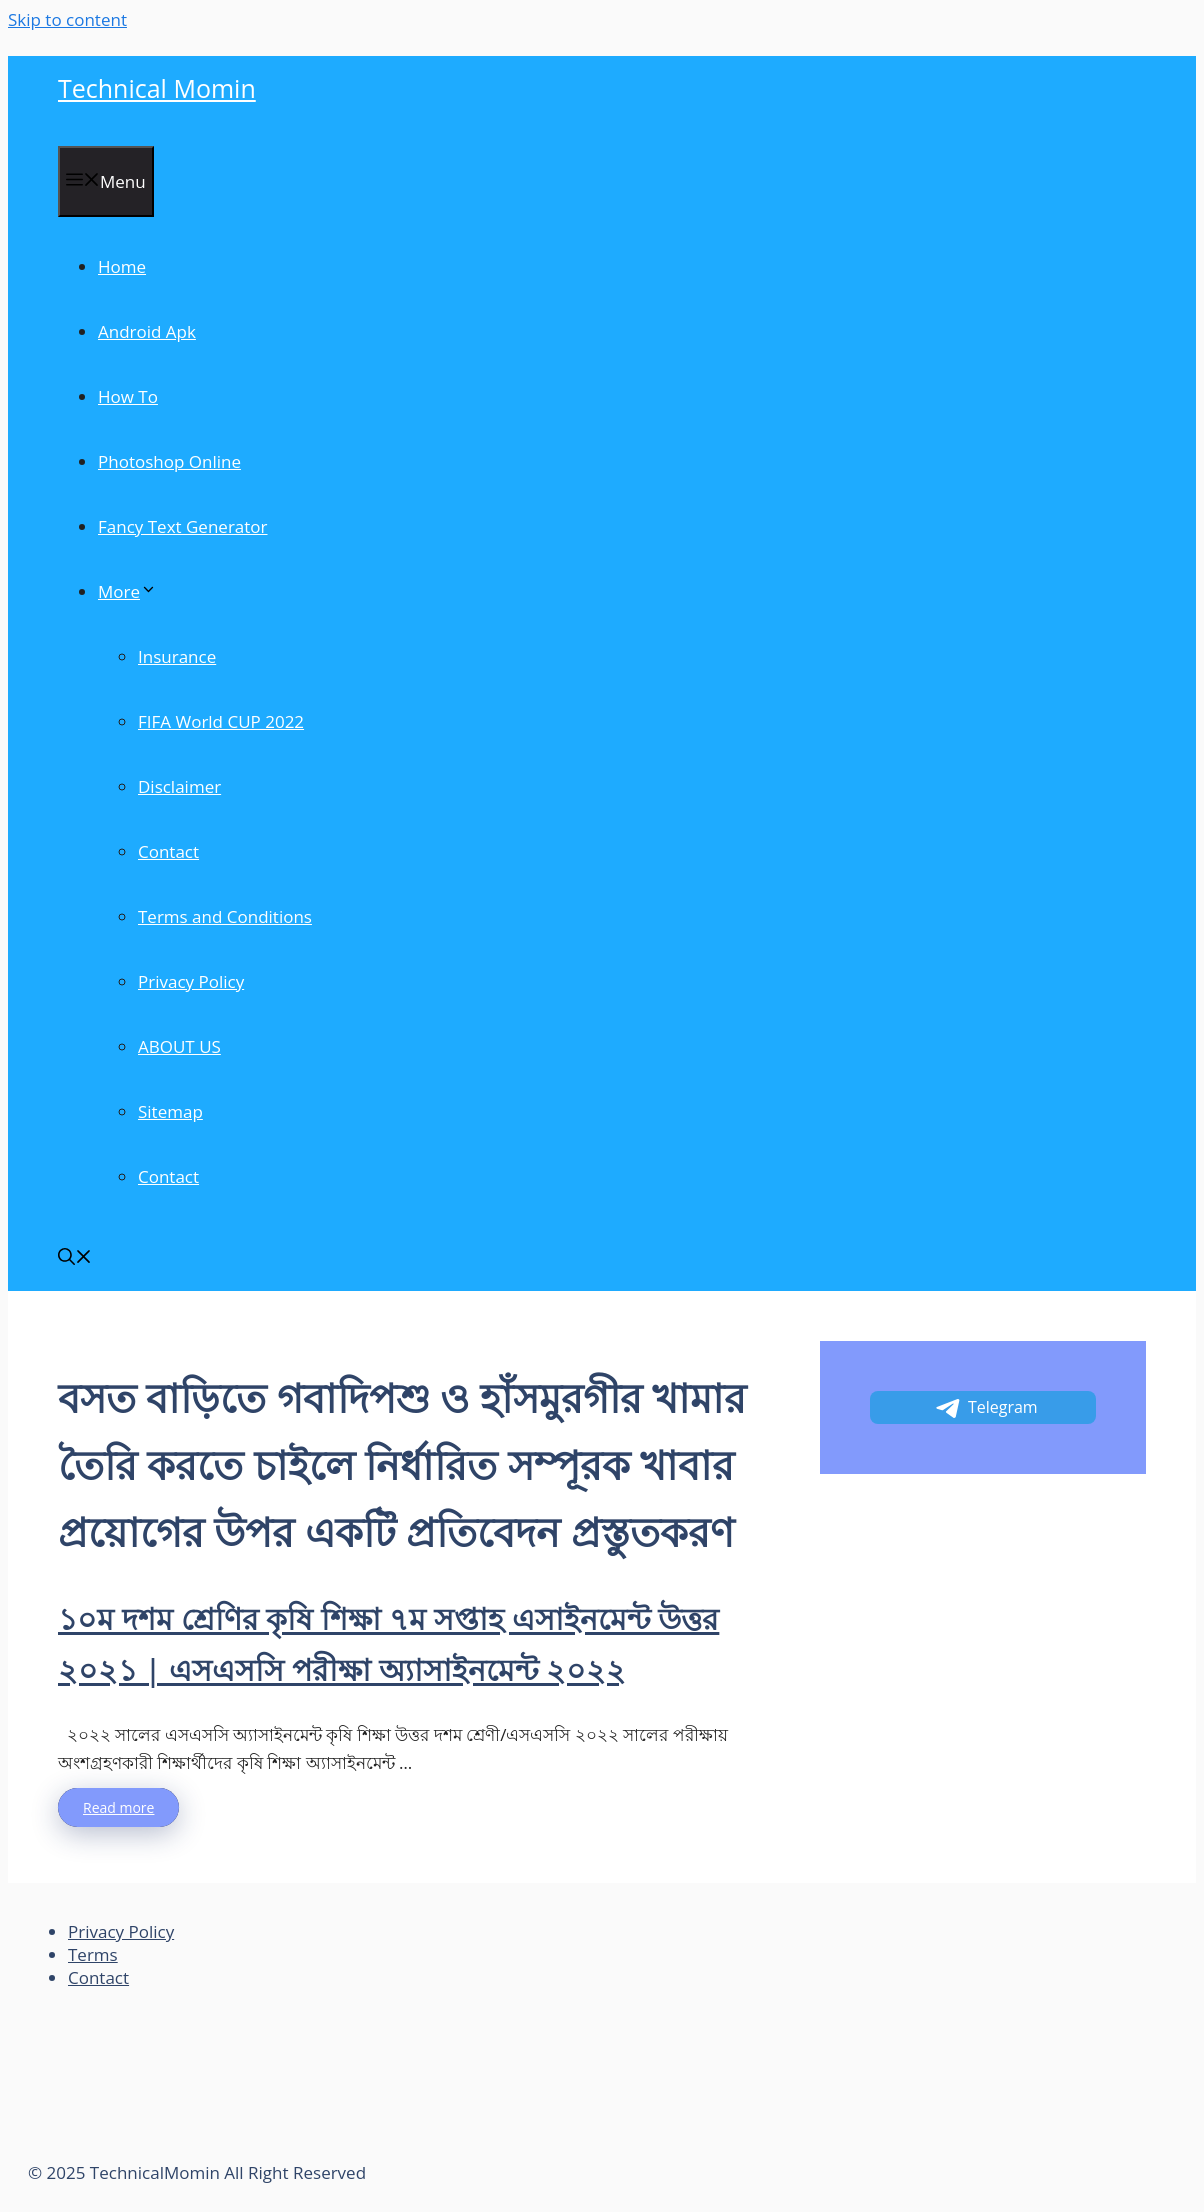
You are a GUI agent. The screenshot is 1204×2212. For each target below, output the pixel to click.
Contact (168, 851)
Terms (93, 1954)
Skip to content (67, 19)
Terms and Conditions (225, 916)
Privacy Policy (191, 981)
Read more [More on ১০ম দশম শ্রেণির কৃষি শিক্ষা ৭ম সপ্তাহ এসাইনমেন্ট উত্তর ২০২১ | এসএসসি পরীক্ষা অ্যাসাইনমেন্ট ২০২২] (118, 1807)
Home (122, 266)
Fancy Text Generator (183, 526)
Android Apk (147, 331)
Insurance (177, 656)
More (127, 591)
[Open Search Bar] (75, 1258)
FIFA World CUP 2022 (221, 721)
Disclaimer (179, 786)
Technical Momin (157, 88)
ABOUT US (179, 1046)
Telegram (985, 1407)
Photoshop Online (169, 461)
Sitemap (170, 1111)
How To (128, 396)
